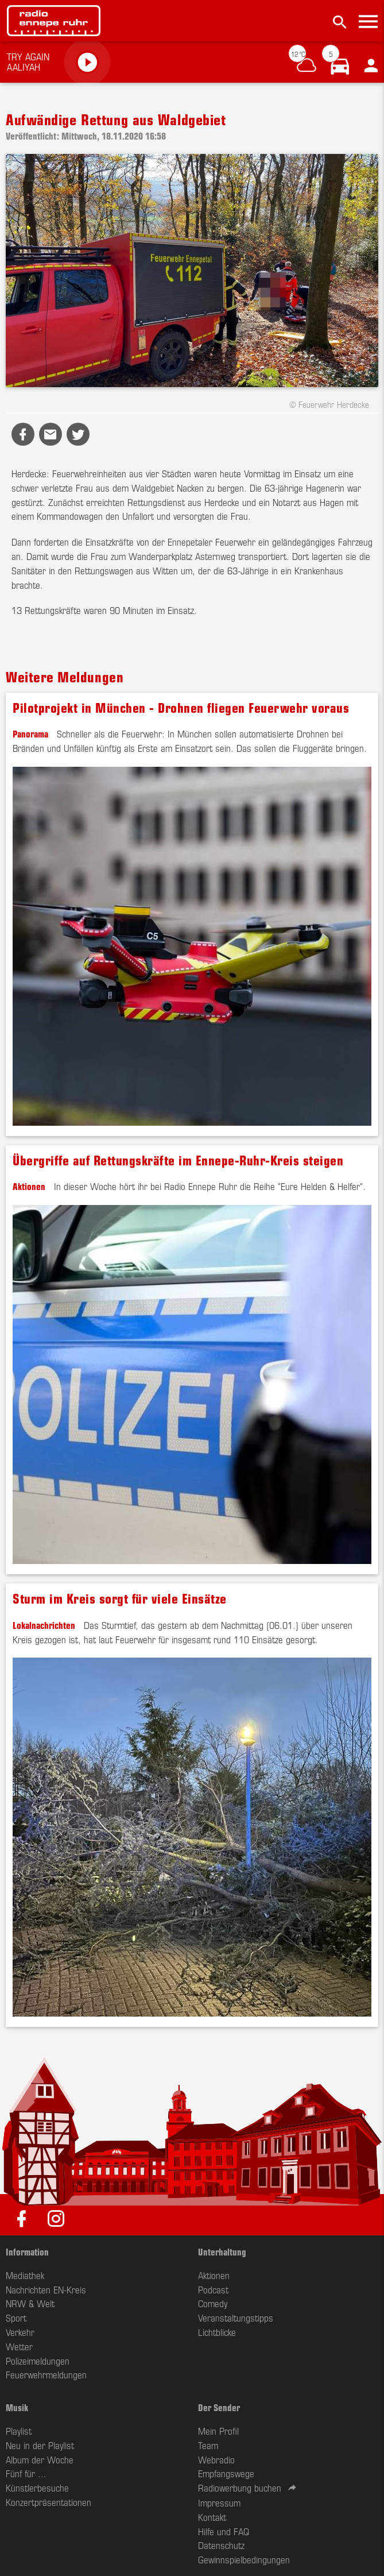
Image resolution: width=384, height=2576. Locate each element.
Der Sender (219, 2407)
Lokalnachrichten (44, 1625)
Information (27, 2251)
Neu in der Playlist (40, 2445)
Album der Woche (39, 2459)
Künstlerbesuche (37, 2487)
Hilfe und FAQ (223, 2531)
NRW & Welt (30, 2303)
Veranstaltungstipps (235, 2317)
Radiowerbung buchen (239, 2487)
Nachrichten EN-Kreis (46, 2289)
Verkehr (20, 2332)
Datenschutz (221, 2545)
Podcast (213, 2289)
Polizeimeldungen (37, 2361)
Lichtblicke (217, 2332)
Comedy (212, 2303)
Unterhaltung (222, 2251)
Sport (16, 2317)
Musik (17, 2407)
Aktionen (29, 1186)
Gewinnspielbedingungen (244, 2559)
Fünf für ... (26, 2473)
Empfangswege (226, 2473)
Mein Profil (218, 2431)
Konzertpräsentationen (48, 2502)
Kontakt (212, 2517)
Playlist (19, 2431)
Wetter (19, 2346)
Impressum (219, 2502)
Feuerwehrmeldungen (46, 2374)
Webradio (216, 2459)
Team (208, 2445)
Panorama (30, 733)
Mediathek (25, 2275)
